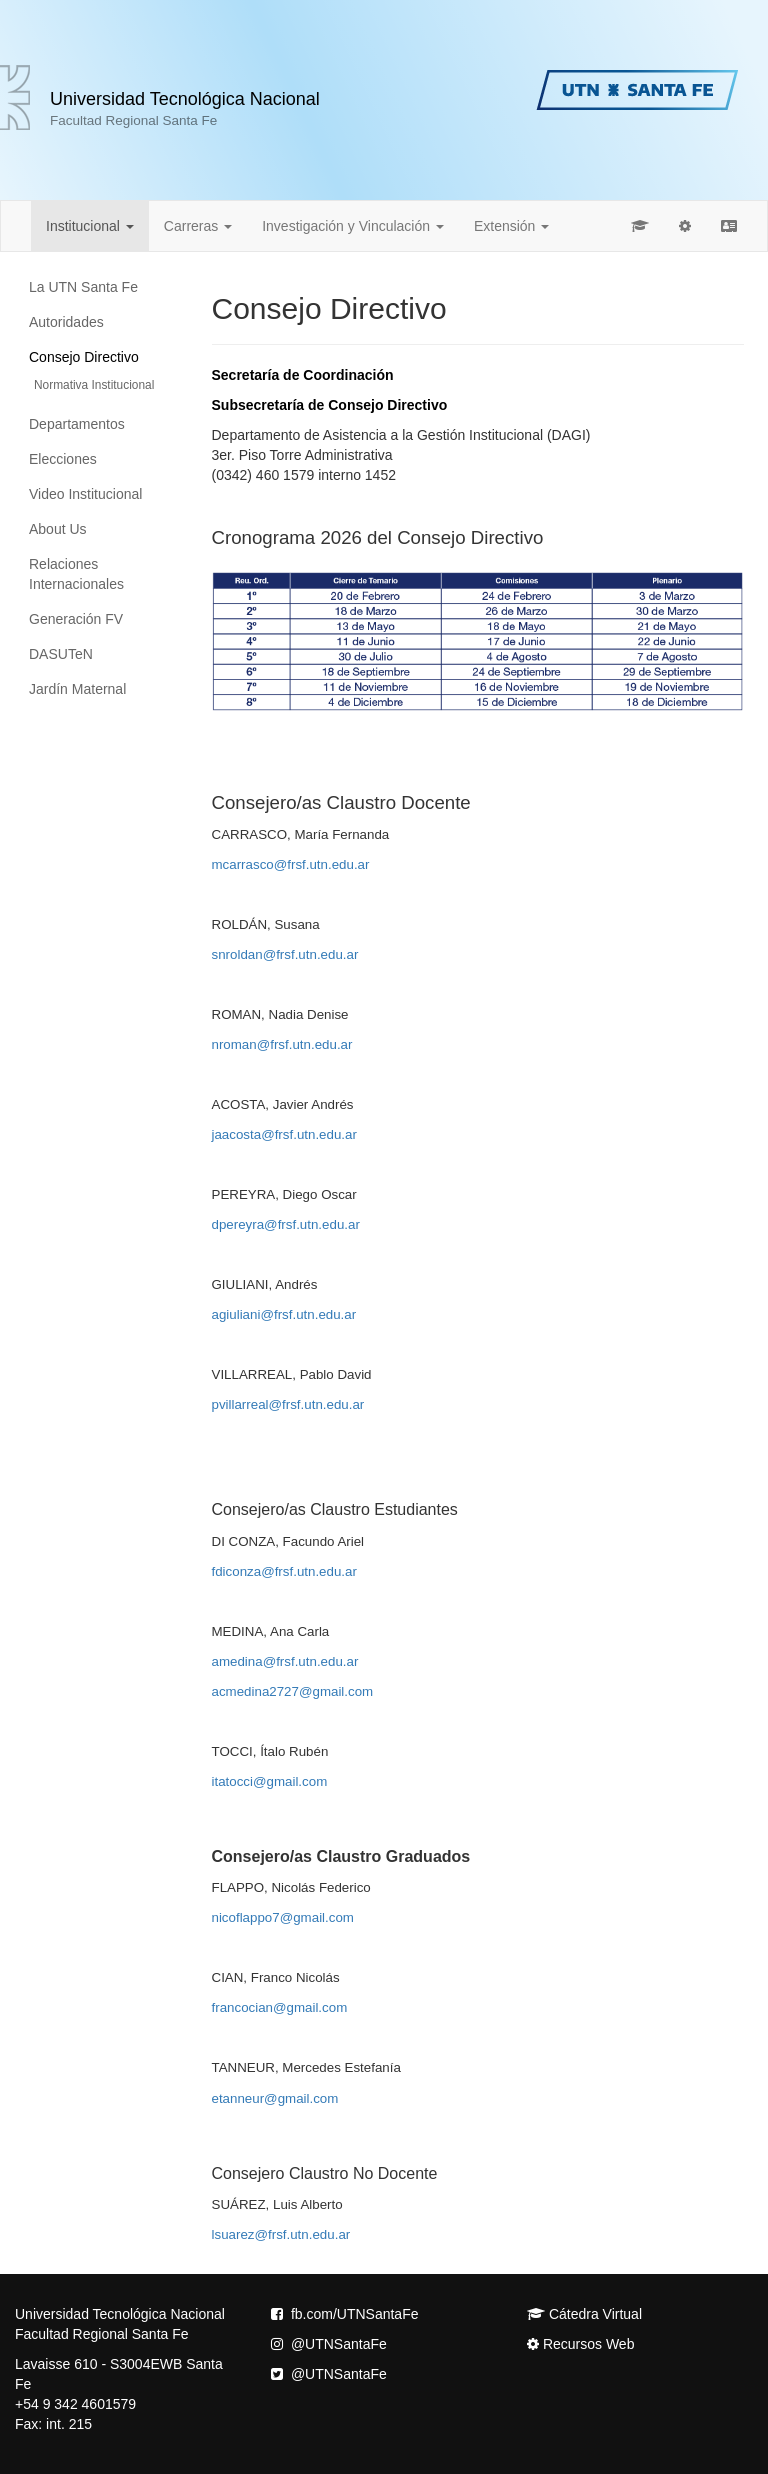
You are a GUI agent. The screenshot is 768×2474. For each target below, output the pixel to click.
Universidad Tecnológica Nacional (185, 108)
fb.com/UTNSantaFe (345, 2314)
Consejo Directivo (84, 357)
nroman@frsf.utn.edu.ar (282, 1044)
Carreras (198, 226)
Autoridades (66, 322)
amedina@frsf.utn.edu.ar (285, 1661)
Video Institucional (85, 494)
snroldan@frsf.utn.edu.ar (285, 954)
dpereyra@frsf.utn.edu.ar (286, 1224)
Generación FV (76, 619)
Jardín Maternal (77, 689)
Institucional (90, 226)
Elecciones (63, 459)
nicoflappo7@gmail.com (283, 1917)
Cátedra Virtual (584, 2314)
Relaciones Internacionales (76, 574)
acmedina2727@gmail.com (293, 1691)
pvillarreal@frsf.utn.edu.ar (288, 1404)
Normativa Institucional (94, 385)
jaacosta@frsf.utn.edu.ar (284, 1134)
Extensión (511, 226)
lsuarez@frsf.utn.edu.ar (281, 2234)
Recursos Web (580, 2344)
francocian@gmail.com (280, 2007)
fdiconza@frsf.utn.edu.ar (284, 1571)
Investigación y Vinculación (353, 226)
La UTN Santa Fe (83, 287)
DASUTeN (61, 654)
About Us (58, 529)
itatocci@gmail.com (270, 1781)
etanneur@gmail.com (275, 2098)
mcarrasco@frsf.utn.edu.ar (291, 864)
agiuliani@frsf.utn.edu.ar (284, 1314)
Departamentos (77, 424)
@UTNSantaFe (329, 2344)
